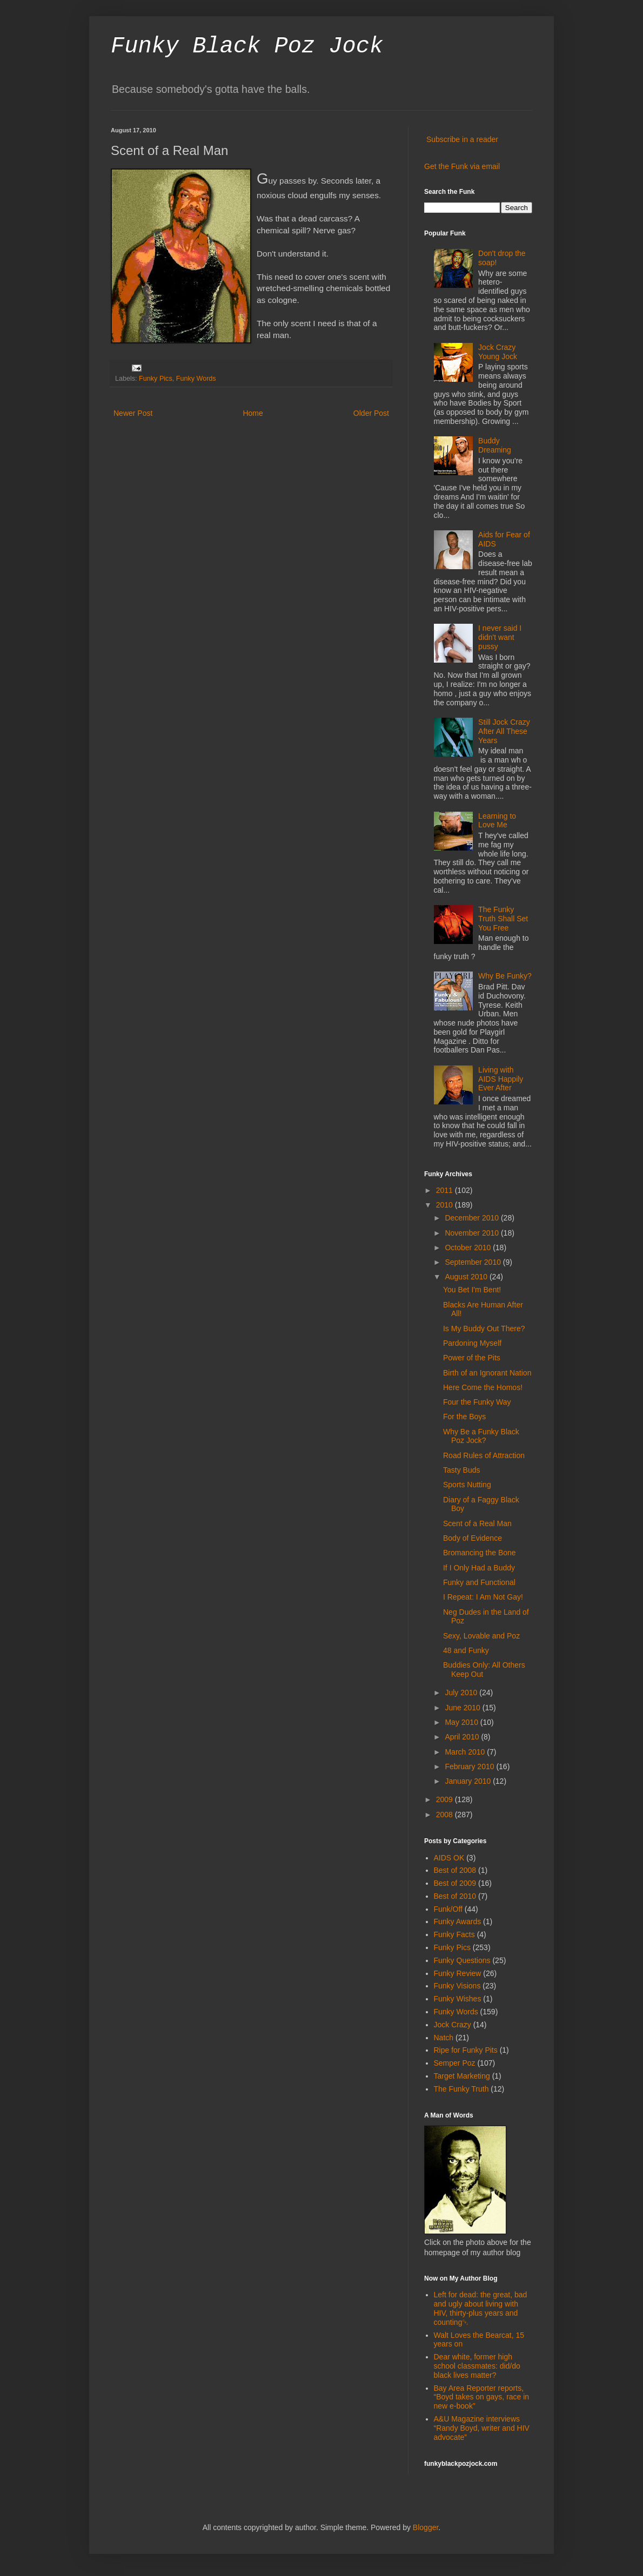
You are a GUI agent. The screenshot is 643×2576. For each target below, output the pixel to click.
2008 (445, 1814)
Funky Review (457, 1973)
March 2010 (466, 1752)
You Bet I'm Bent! (472, 1289)
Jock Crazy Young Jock (497, 352)
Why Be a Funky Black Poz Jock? (481, 1436)
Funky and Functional (479, 1582)
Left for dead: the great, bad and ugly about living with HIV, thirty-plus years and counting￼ (480, 2308)
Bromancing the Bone (479, 1552)
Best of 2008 (455, 1870)
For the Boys (464, 1416)
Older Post (371, 413)
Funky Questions (462, 1960)
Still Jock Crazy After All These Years (504, 731)
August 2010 (467, 1276)
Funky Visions (457, 1985)
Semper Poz (454, 2063)
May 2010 (462, 1722)
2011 (445, 1190)
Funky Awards (457, 1921)
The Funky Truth (461, 2089)
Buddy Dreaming (494, 445)
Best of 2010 (455, 1896)
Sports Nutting (467, 1484)
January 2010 (469, 1781)
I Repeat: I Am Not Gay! (483, 1597)
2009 (445, 1799)
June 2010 (463, 1707)
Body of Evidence (472, 1538)
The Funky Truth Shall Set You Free (503, 918)
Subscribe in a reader (462, 139)
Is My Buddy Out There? (484, 1328)
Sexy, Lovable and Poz (481, 1635)
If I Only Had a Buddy (479, 1567)
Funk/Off (448, 1909)
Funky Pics (155, 378)
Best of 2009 (455, 1883)
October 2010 (469, 1247)
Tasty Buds (461, 1470)
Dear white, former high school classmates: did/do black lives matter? (477, 2365)
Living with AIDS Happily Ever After (500, 1079)
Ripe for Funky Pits (466, 2050)
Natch (444, 2037)
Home (253, 413)
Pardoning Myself (472, 1343)
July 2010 (462, 1692)
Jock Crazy (452, 2024)
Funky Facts (454, 1934)
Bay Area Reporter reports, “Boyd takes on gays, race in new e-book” (482, 2397)
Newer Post (132, 413)
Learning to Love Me (497, 821)
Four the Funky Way (477, 1402)
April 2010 (463, 1736)
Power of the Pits (471, 1357)
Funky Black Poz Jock (247, 46)
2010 (445, 1205)
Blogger (425, 2527)
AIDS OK (449, 1857)
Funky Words (196, 378)
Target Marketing (462, 2076)
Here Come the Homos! (483, 1387)
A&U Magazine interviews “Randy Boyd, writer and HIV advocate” (482, 2428)
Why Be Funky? (505, 976)
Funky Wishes (457, 1998)
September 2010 (474, 1262)
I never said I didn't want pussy (499, 637)
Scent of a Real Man (477, 1523)
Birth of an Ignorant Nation (487, 1372)
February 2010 (470, 1766)
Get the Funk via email (462, 166)
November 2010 (473, 1233)
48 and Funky (466, 1650)
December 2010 (473, 1217)
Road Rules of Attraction (484, 1455)
